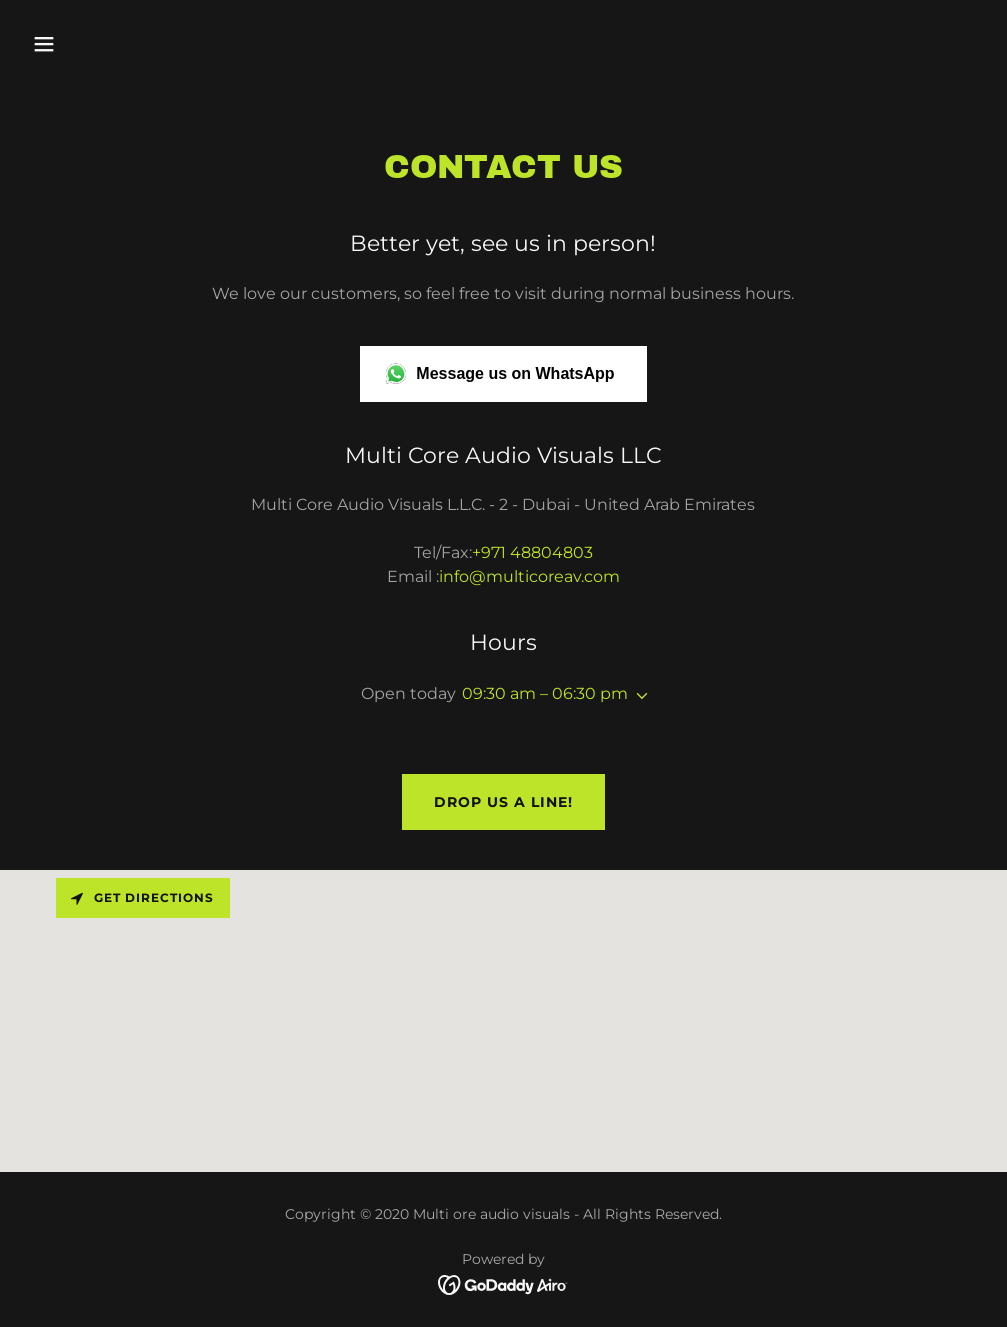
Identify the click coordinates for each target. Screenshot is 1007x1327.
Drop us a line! (503, 802)
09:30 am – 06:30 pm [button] (545, 693)
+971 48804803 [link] (532, 552)
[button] (134, 44)
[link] (503, 1283)
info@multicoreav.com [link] (529, 576)
